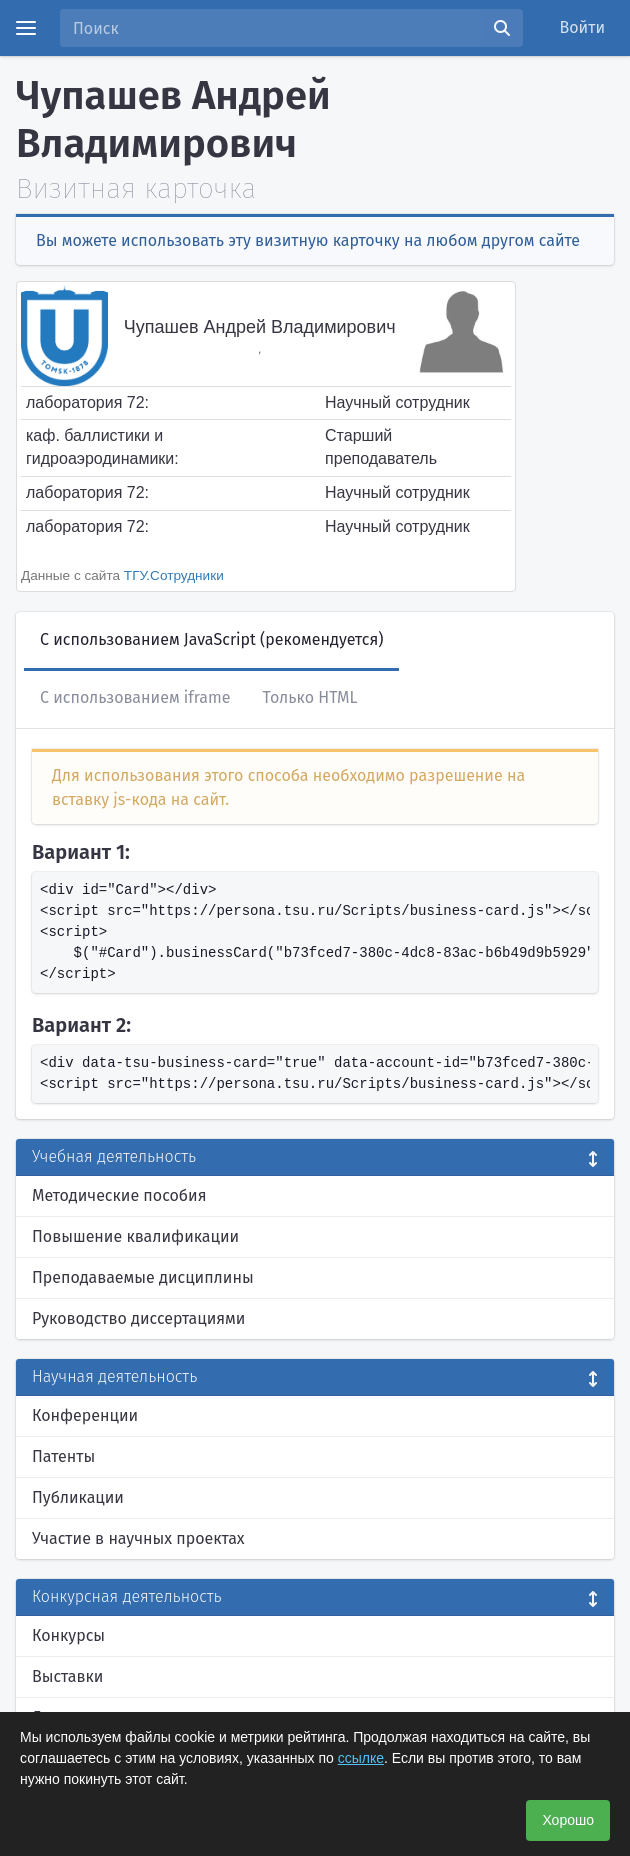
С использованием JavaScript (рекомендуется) (211, 639)
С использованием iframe (135, 697)
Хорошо (568, 1820)
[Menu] (26, 28)
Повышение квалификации (135, 1236)
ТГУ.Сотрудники (174, 575)
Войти (583, 27)
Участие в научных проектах (138, 1538)
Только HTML (309, 697)
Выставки (67, 1676)
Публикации (78, 1497)
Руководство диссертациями (138, 1318)
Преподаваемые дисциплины (143, 1277)
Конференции (85, 1415)
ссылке (361, 1758)
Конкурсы (68, 1635)
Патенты (63, 1456)
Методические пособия (119, 1195)
